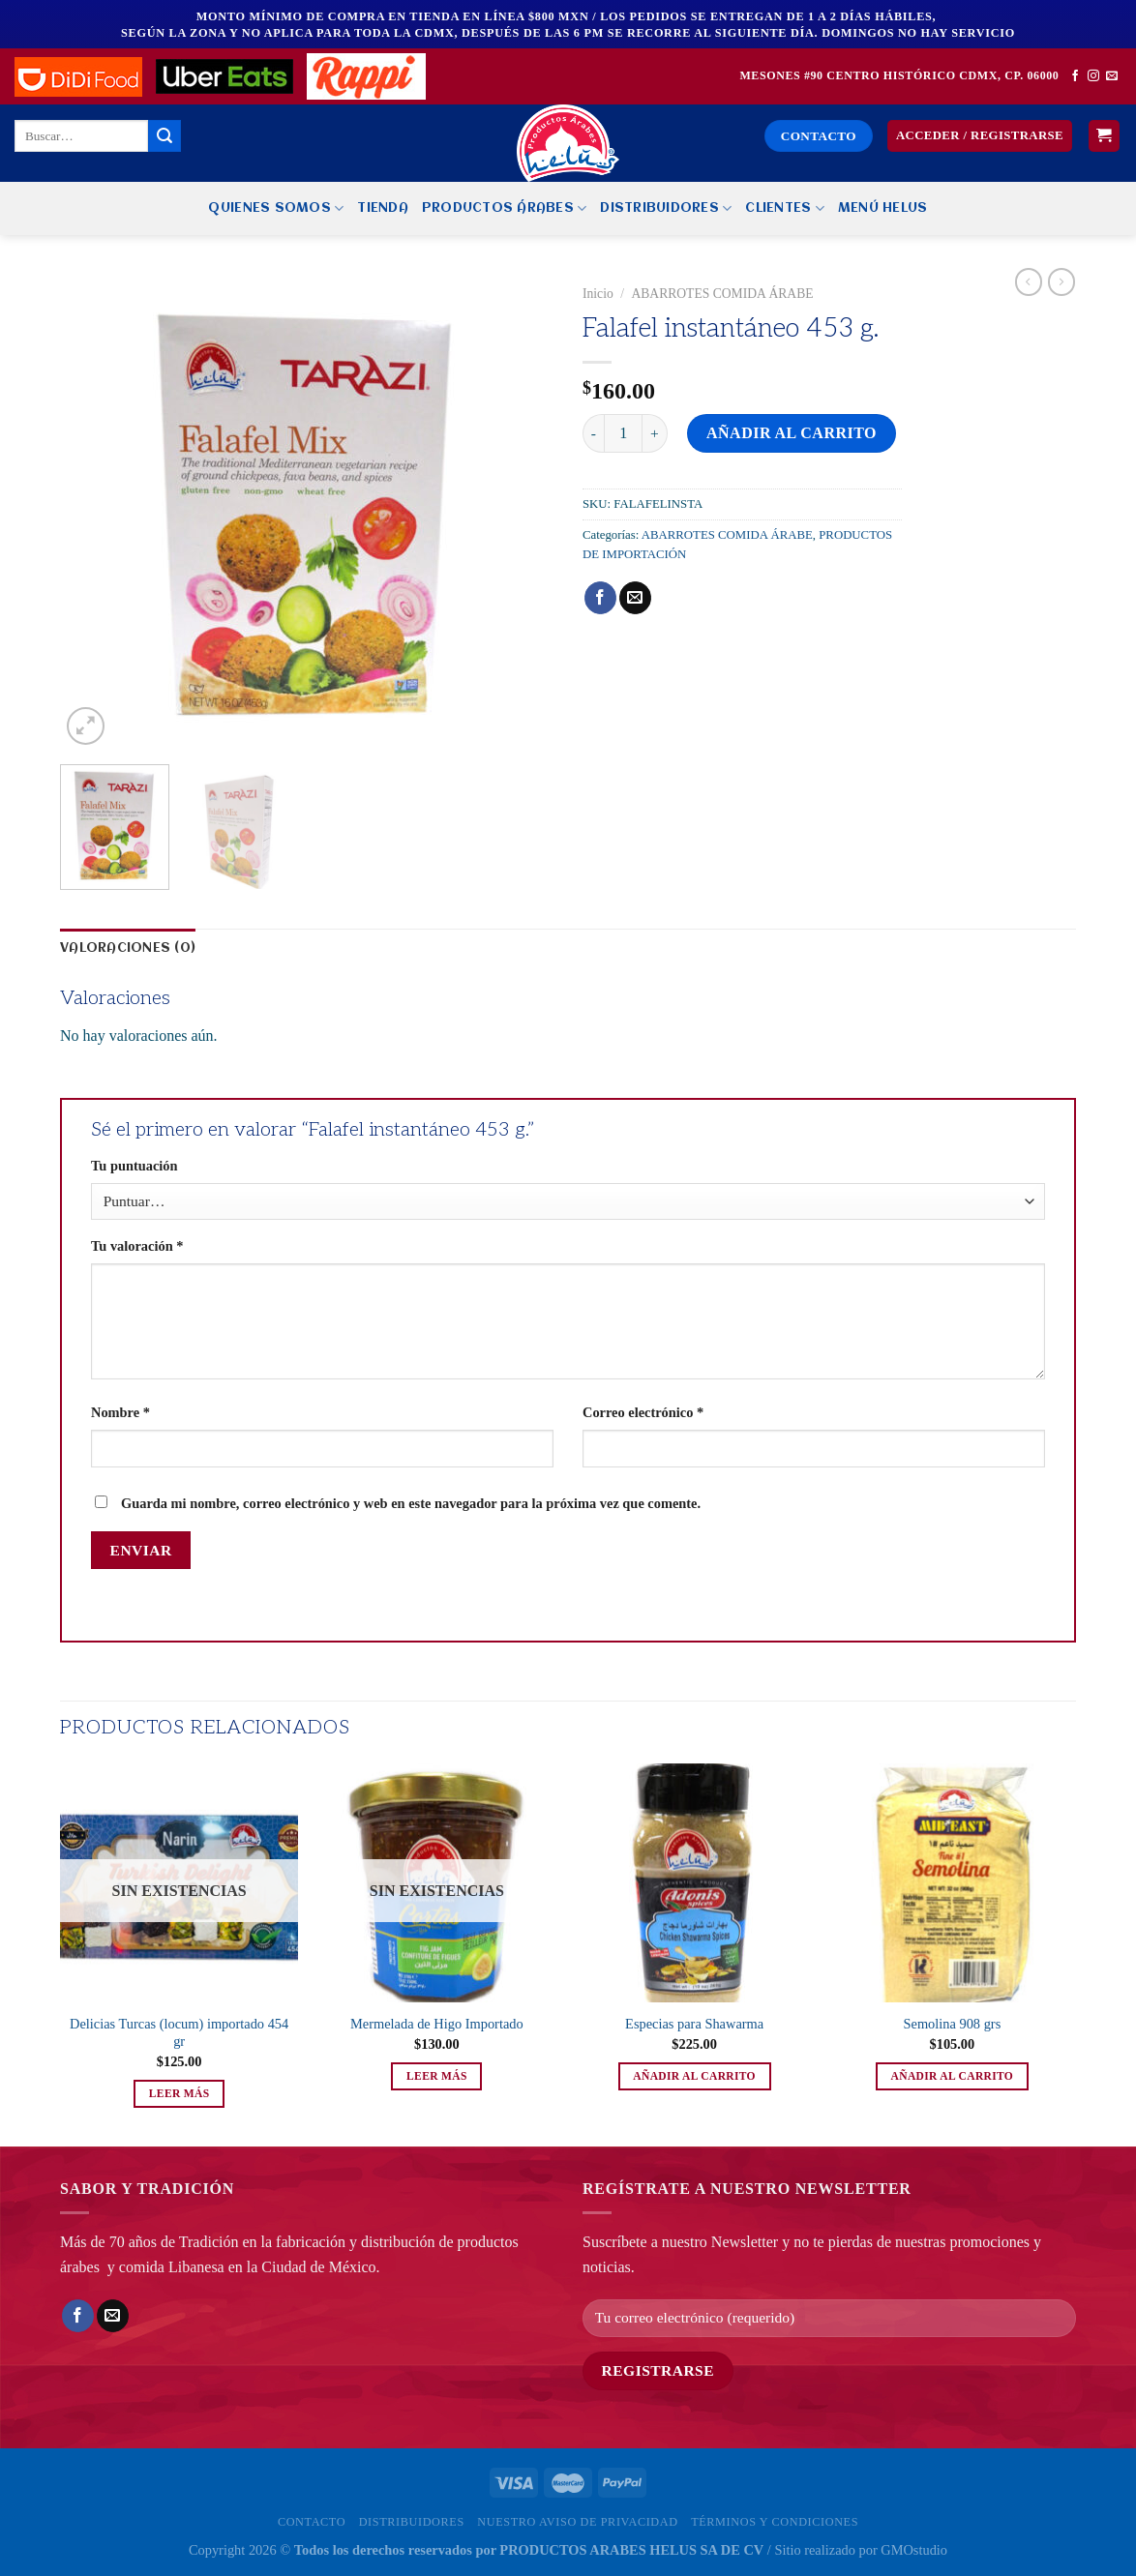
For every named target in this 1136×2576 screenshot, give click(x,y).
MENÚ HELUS (883, 208)
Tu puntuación (134, 1165)
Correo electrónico (643, 1412)
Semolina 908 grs (952, 2023)
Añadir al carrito (791, 433)
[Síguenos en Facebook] (1075, 76)
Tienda (382, 208)
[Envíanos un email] (1112, 76)
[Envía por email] (635, 597)
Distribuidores (666, 208)
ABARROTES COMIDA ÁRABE (722, 293)
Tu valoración (137, 1246)
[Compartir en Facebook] (600, 597)
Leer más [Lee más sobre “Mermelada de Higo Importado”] (436, 2076)
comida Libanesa (171, 2267)
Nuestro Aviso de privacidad (577, 2522)
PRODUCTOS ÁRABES (504, 208)
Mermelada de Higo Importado (436, 2023)
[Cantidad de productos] (623, 433)
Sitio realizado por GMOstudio (860, 2550)
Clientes (784, 208)
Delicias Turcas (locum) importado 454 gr (179, 2033)
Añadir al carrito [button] (694, 2076)
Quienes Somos (276, 208)
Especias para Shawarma (694, 2023)
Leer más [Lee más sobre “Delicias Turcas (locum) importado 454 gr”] (179, 2093)
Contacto (311, 2522)
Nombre (120, 1412)
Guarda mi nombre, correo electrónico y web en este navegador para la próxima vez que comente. (411, 1503)
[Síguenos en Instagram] (1093, 76)
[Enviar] (164, 136)
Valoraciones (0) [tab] (127, 948)
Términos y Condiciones (774, 2522)
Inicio (598, 293)
